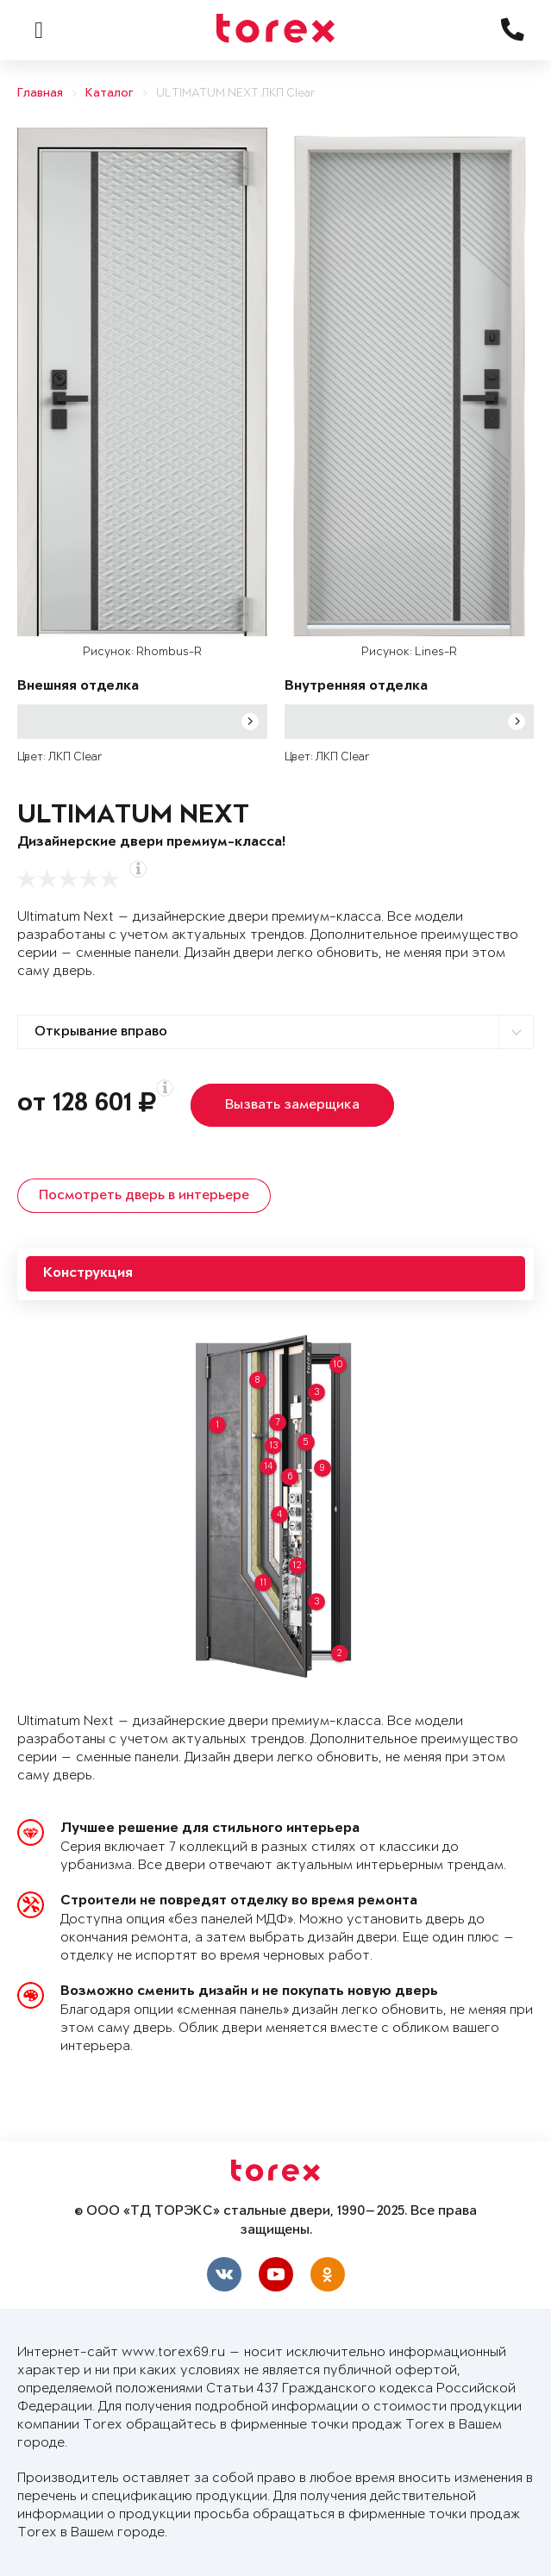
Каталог (109, 93)
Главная (40, 93)
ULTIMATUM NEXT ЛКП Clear (236, 93)
